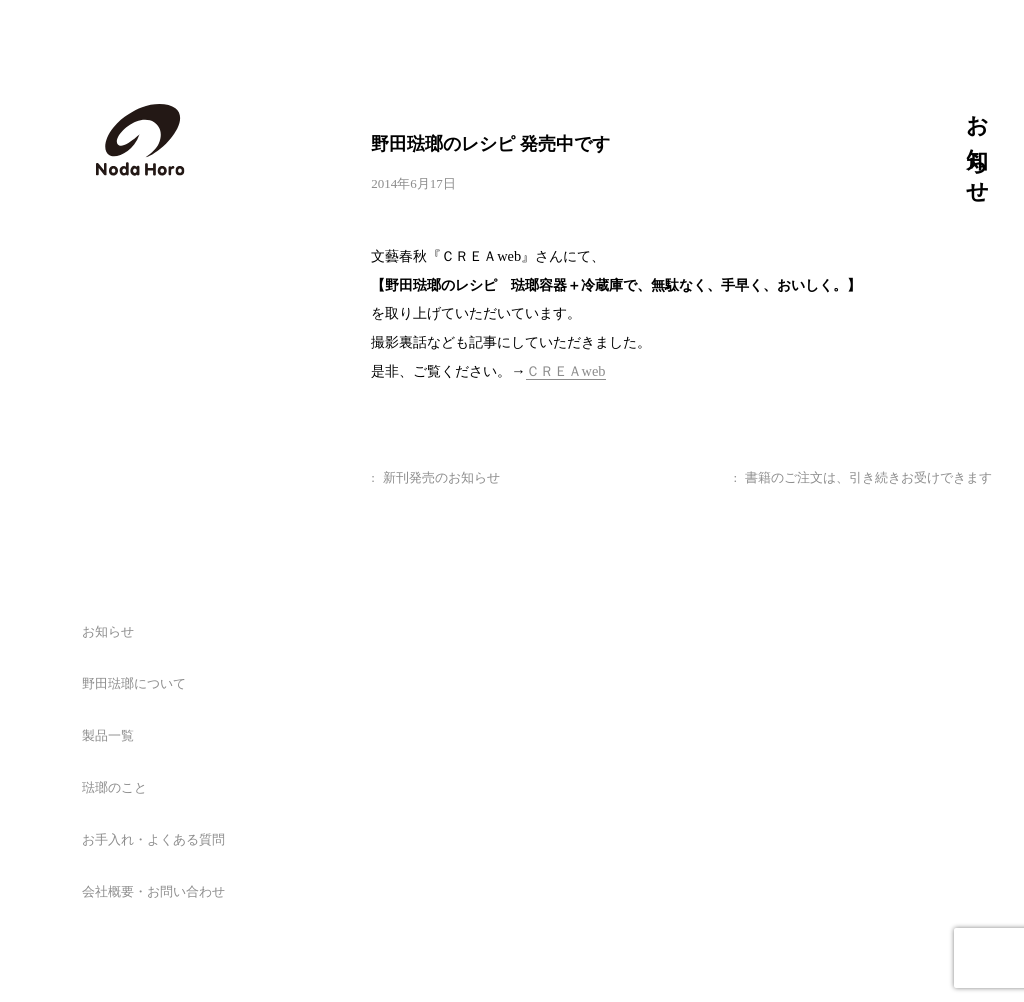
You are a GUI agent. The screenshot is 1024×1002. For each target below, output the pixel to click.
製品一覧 (108, 735)
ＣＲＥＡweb (566, 371)
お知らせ (108, 631)
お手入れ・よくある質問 (153, 839)
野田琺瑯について (134, 683)
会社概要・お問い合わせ (153, 891)
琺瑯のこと (114, 787)
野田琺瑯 (140, 140)
